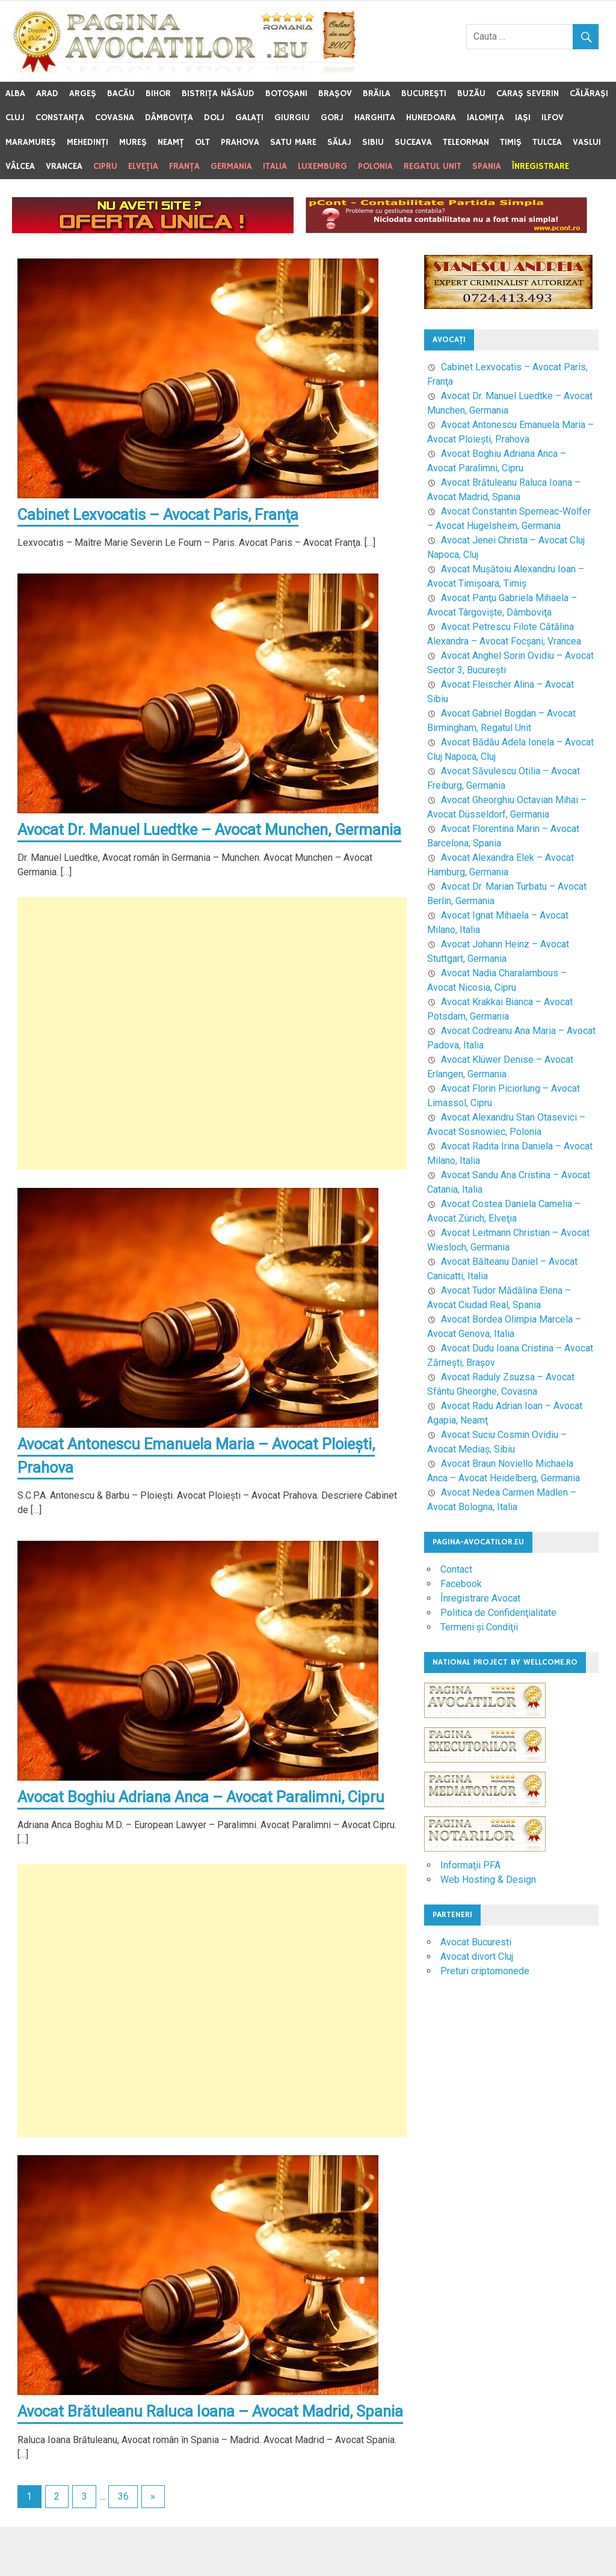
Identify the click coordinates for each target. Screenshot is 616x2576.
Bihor (158, 93)
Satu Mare (293, 142)
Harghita (374, 117)
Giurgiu (292, 117)
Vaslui (587, 142)
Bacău (121, 93)
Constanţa (59, 117)
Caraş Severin (527, 93)
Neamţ (171, 142)
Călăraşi (589, 93)
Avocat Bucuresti (475, 1942)
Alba (15, 93)
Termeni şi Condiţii (479, 1627)
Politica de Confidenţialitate (498, 1612)
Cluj (15, 117)
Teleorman (466, 142)
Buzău (471, 93)
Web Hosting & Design (488, 1879)
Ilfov (552, 117)
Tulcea (547, 142)
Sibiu (373, 142)
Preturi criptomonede (484, 1971)
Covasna (114, 117)
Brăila (376, 93)
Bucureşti (423, 93)
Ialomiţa (485, 117)
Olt (202, 142)
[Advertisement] (212, 1058)
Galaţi (249, 117)
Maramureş (30, 142)
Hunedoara (431, 117)
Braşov (335, 93)
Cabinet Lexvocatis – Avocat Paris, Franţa (160, 515)
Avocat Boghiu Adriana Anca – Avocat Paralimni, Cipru (203, 1822)
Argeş (82, 93)
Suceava (413, 142)
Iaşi (523, 117)
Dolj (214, 117)
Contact (456, 1569)
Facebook (461, 1583)
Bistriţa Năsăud (218, 93)
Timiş (511, 142)
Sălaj (339, 142)
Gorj (332, 117)
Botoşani (286, 93)
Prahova (240, 142)
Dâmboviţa (169, 117)
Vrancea (64, 166)
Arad (47, 93)
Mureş (133, 142)
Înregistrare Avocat (480, 1598)
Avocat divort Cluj (476, 1956)
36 (123, 2545)
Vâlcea (20, 166)
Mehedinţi (87, 142)
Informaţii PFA (470, 1865)
